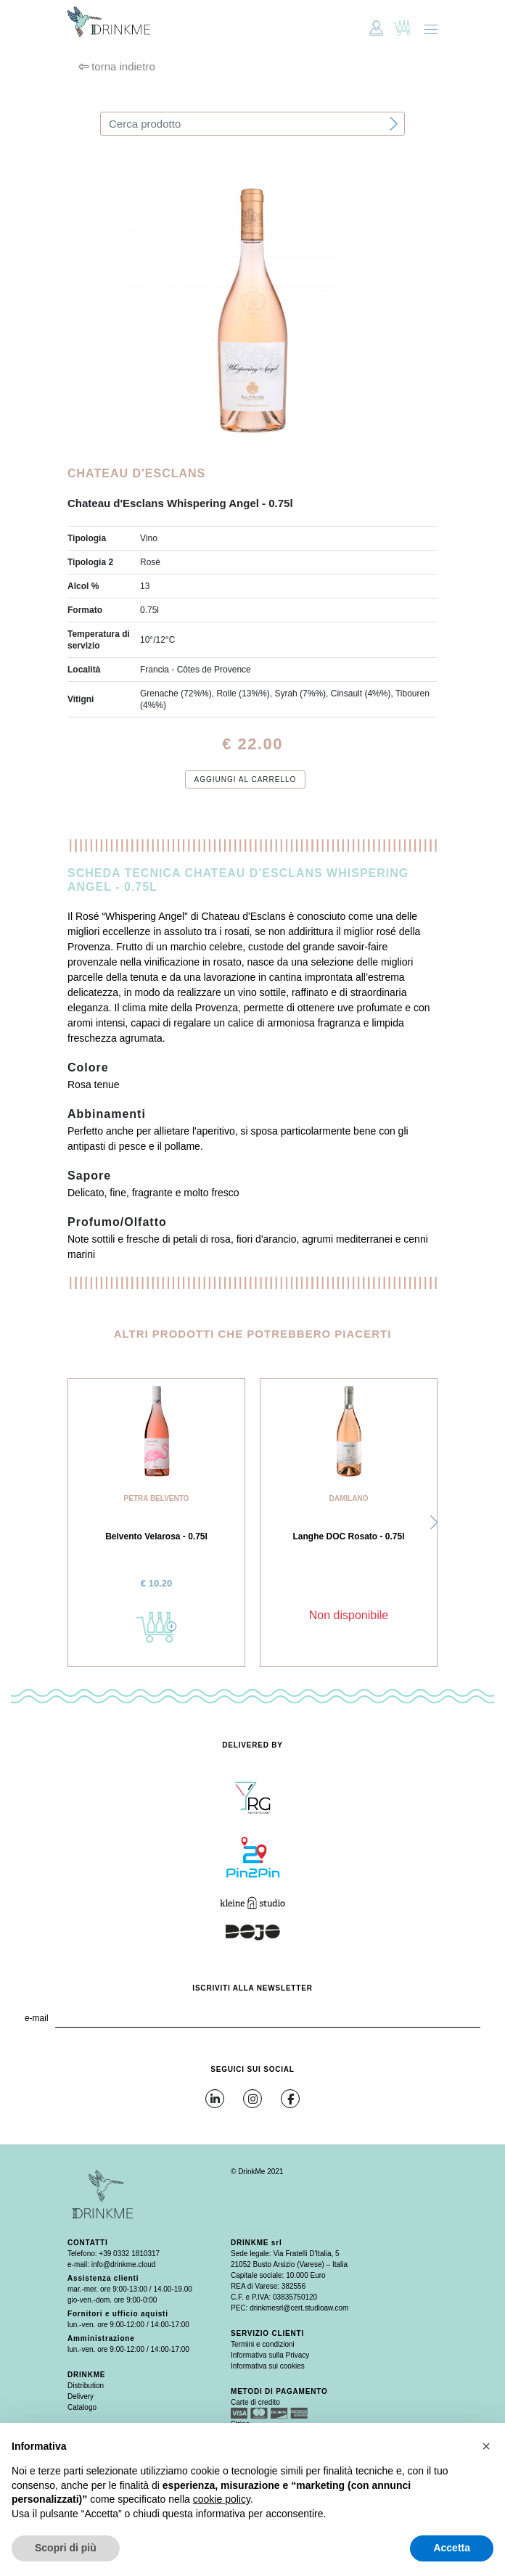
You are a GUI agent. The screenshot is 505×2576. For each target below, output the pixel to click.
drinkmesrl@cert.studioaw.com (299, 2308)
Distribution (85, 2386)
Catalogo (82, 2407)
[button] (434, 1522)
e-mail (37, 2018)
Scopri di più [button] (66, 2548)
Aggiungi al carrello (245, 779)
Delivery (80, 2396)
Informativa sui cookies (268, 2366)
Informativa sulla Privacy (270, 2355)
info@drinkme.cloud (123, 2264)
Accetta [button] (451, 2548)
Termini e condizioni (263, 2344)
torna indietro (116, 66)
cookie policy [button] (221, 2499)
